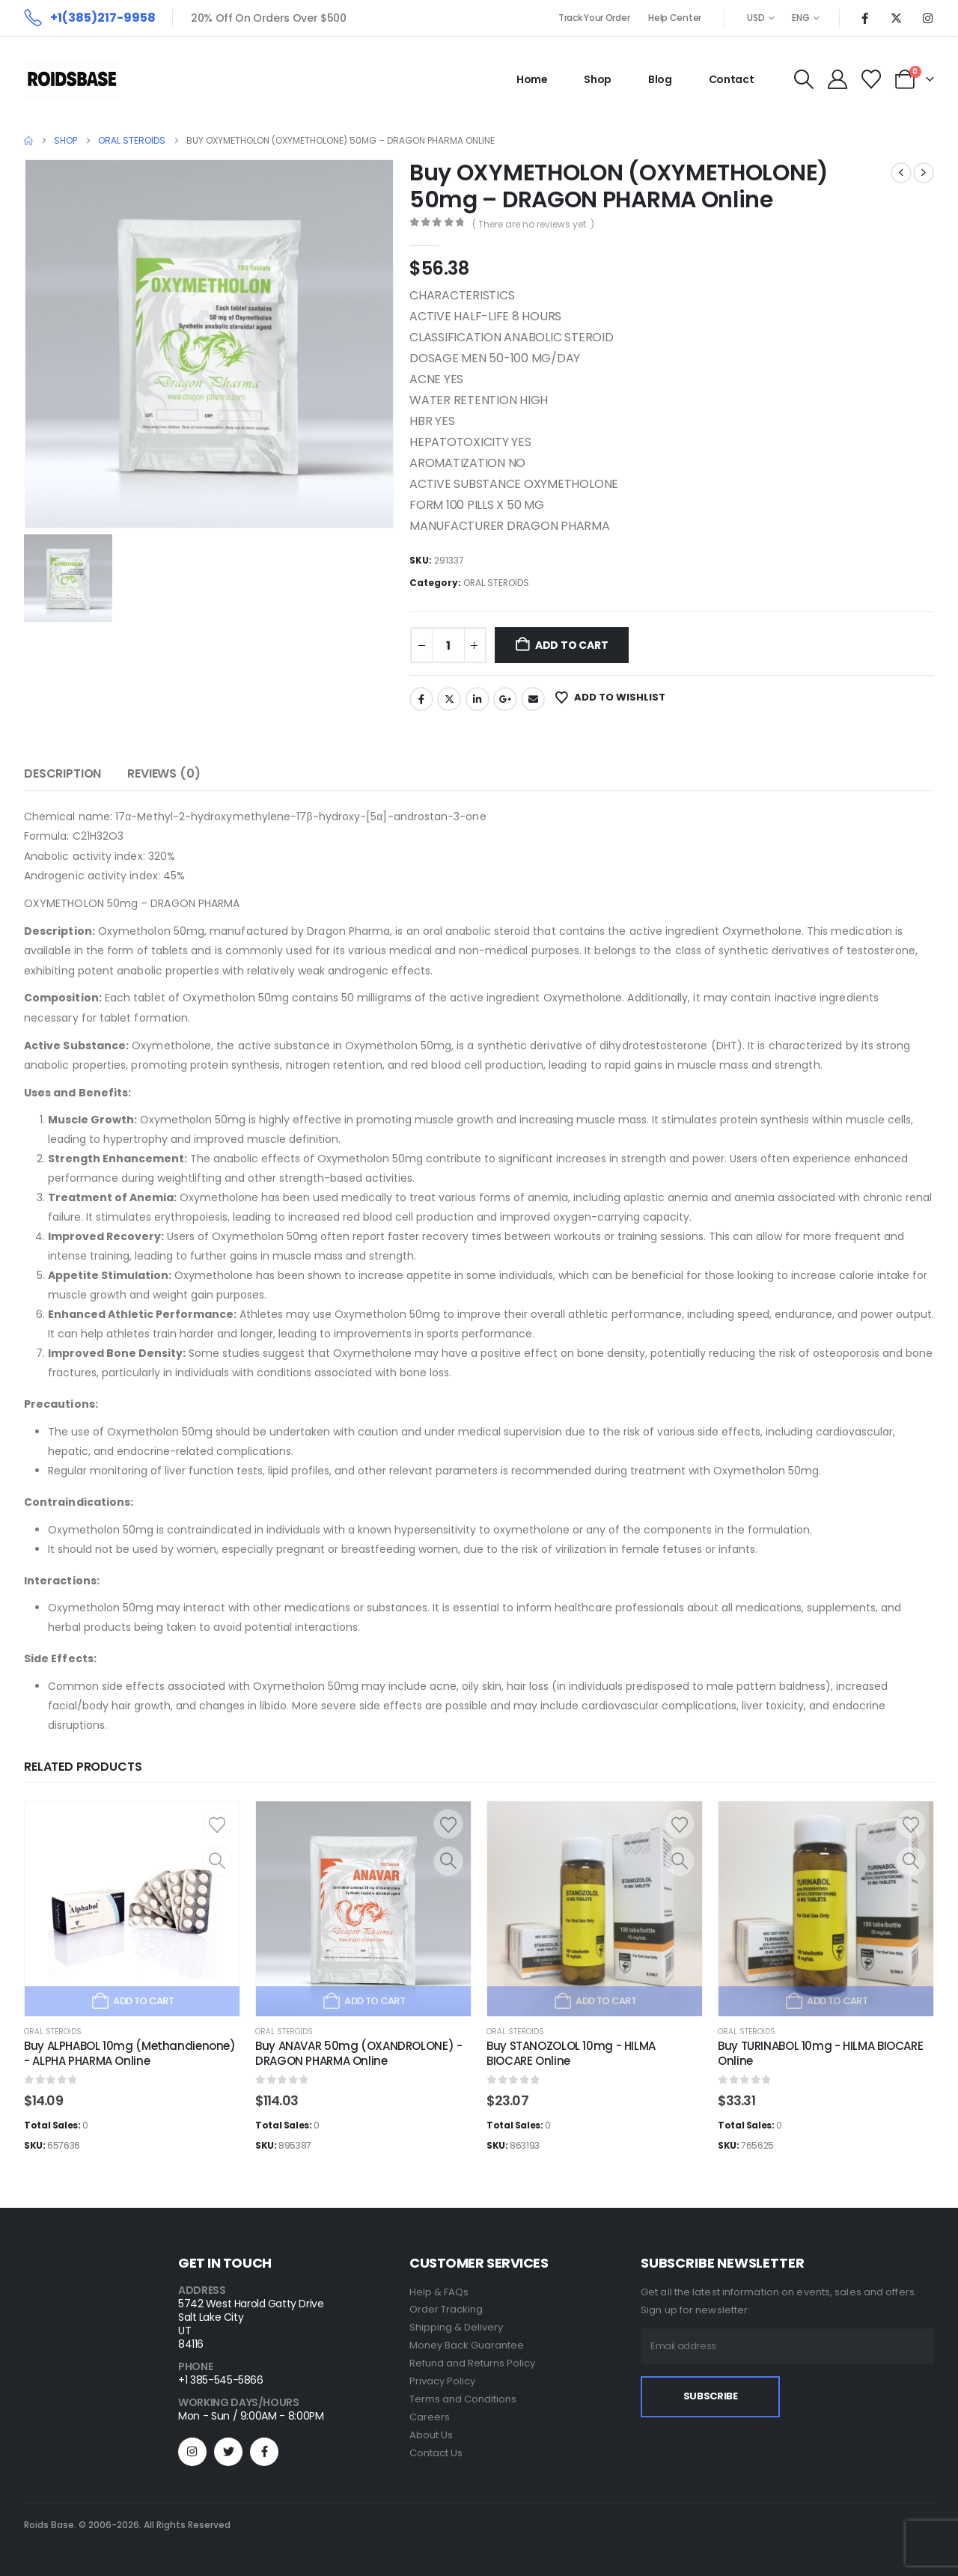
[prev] (901, 172)
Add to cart (571, 645)
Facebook (421, 699)
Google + (505, 699)
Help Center (674, 17)
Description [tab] (62, 773)
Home (532, 79)
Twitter (449, 699)
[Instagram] (927, 18)
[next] (923, 172)
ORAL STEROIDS (496, 582)
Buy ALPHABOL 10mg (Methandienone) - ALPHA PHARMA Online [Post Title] (130, 2053)
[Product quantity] (448, 645)
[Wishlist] (871, 79)
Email (533, 699)
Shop (597, 79)
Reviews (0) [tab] (163, 773)
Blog (660, 79)
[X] (896, 18)
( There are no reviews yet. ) (533, 224)
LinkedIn (477, 699)
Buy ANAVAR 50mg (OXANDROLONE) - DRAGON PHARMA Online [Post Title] (358, 2053)
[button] (803, 79)
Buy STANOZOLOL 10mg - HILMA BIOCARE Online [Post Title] (571, 2053)
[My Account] (837, 79)
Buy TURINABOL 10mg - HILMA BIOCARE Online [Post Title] (820, 2053)
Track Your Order (593, 17)
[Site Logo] (72, 79)
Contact (731, 79)
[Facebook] (864, 18)
